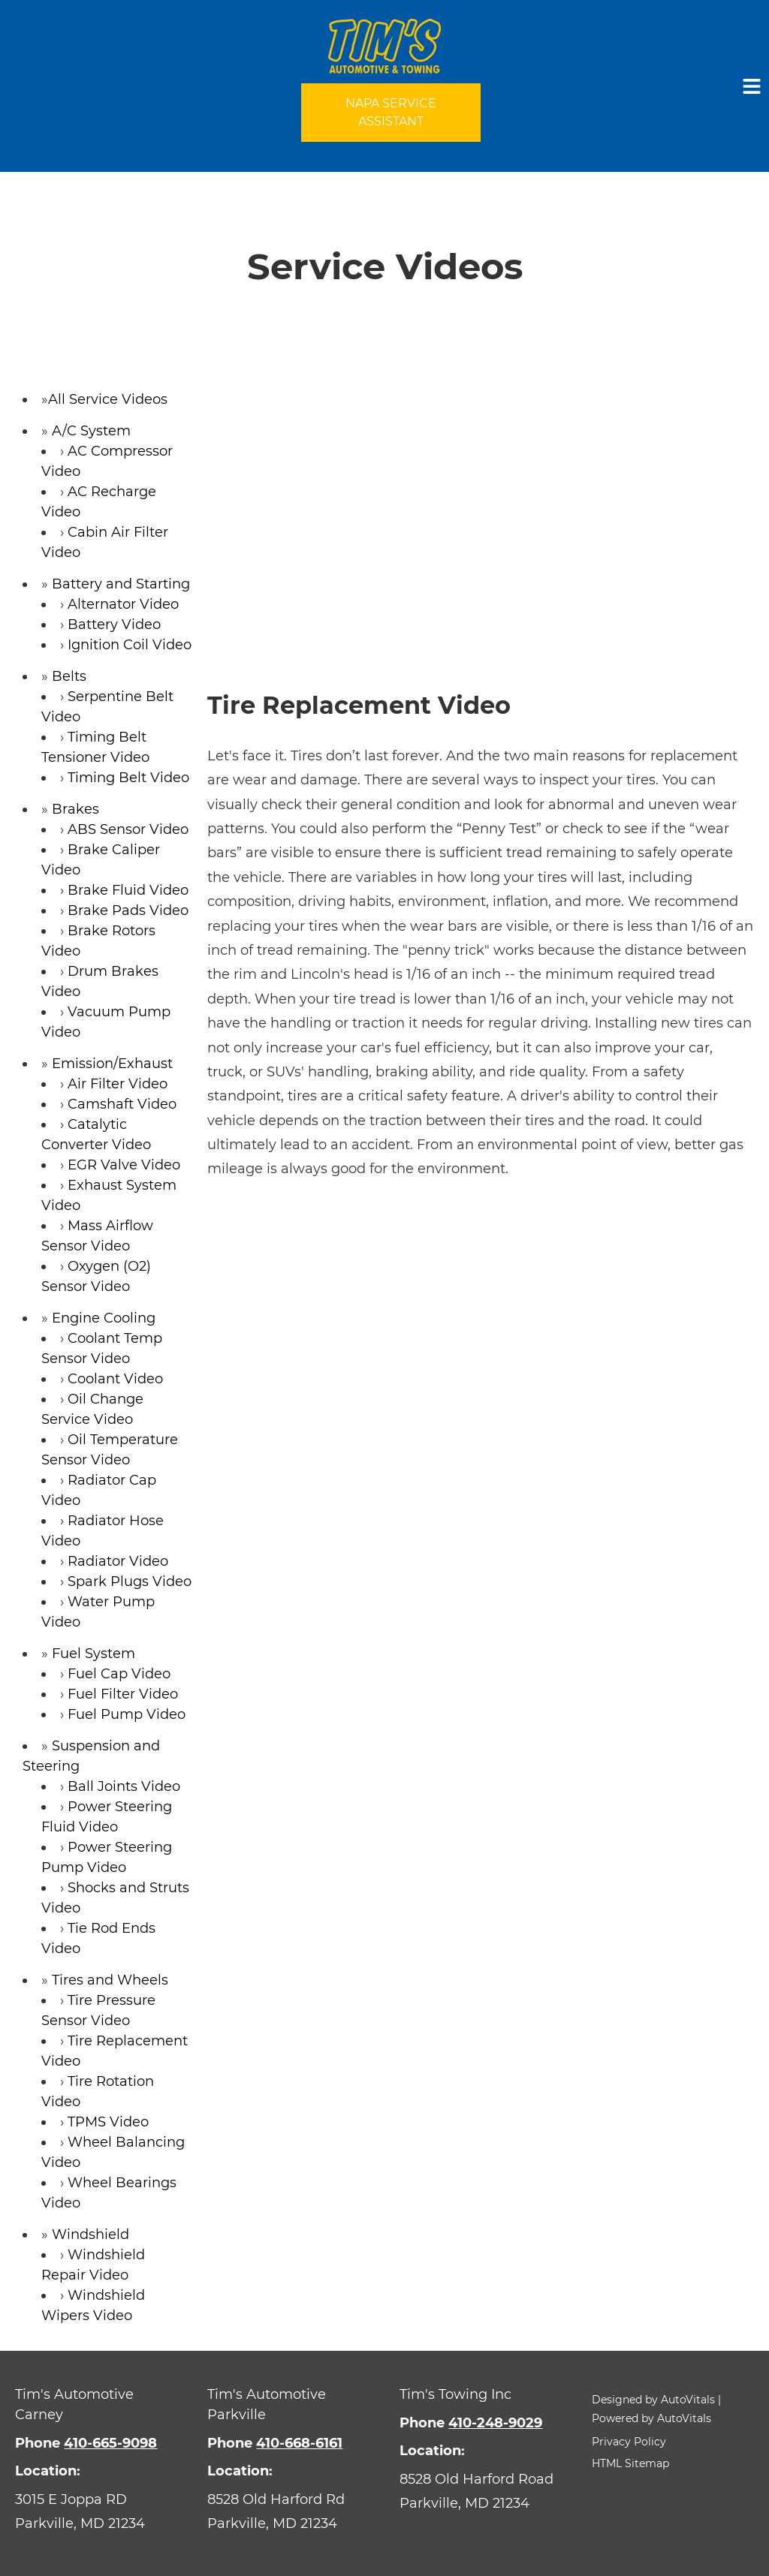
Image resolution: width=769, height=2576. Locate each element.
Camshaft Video (122, 1104)
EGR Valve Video (124, 1165)
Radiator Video (118, 1561)
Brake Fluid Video (128, 890)
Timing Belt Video (128, 777)
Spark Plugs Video (129, 1581)
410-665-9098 (110, 2443)
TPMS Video (108, 2122)
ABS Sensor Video (128, 829)
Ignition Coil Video (129, 644)
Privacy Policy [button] (629, 2441)
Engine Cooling (103, 1318)
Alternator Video (123, 604)
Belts (69, 676)
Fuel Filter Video (123, 1694)
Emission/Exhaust (112, 1063)
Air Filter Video (117, 1084)
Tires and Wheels (110, 1980)
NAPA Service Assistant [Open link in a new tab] (390, 112)
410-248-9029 (495, 2423)
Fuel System (93, 1653)
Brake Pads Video (128, 910)
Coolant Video (115, 1379)
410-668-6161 (299, 2443)
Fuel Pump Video (126, 1714)
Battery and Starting (121, 584)
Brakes (75, 809)
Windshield (90, 2234)
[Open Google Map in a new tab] (95, 2511)
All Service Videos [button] (107, 399)
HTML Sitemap (630, 2463)
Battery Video (114, 624)
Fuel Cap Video (119, 1674)
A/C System (91, 431)
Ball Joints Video (124, 1786)
